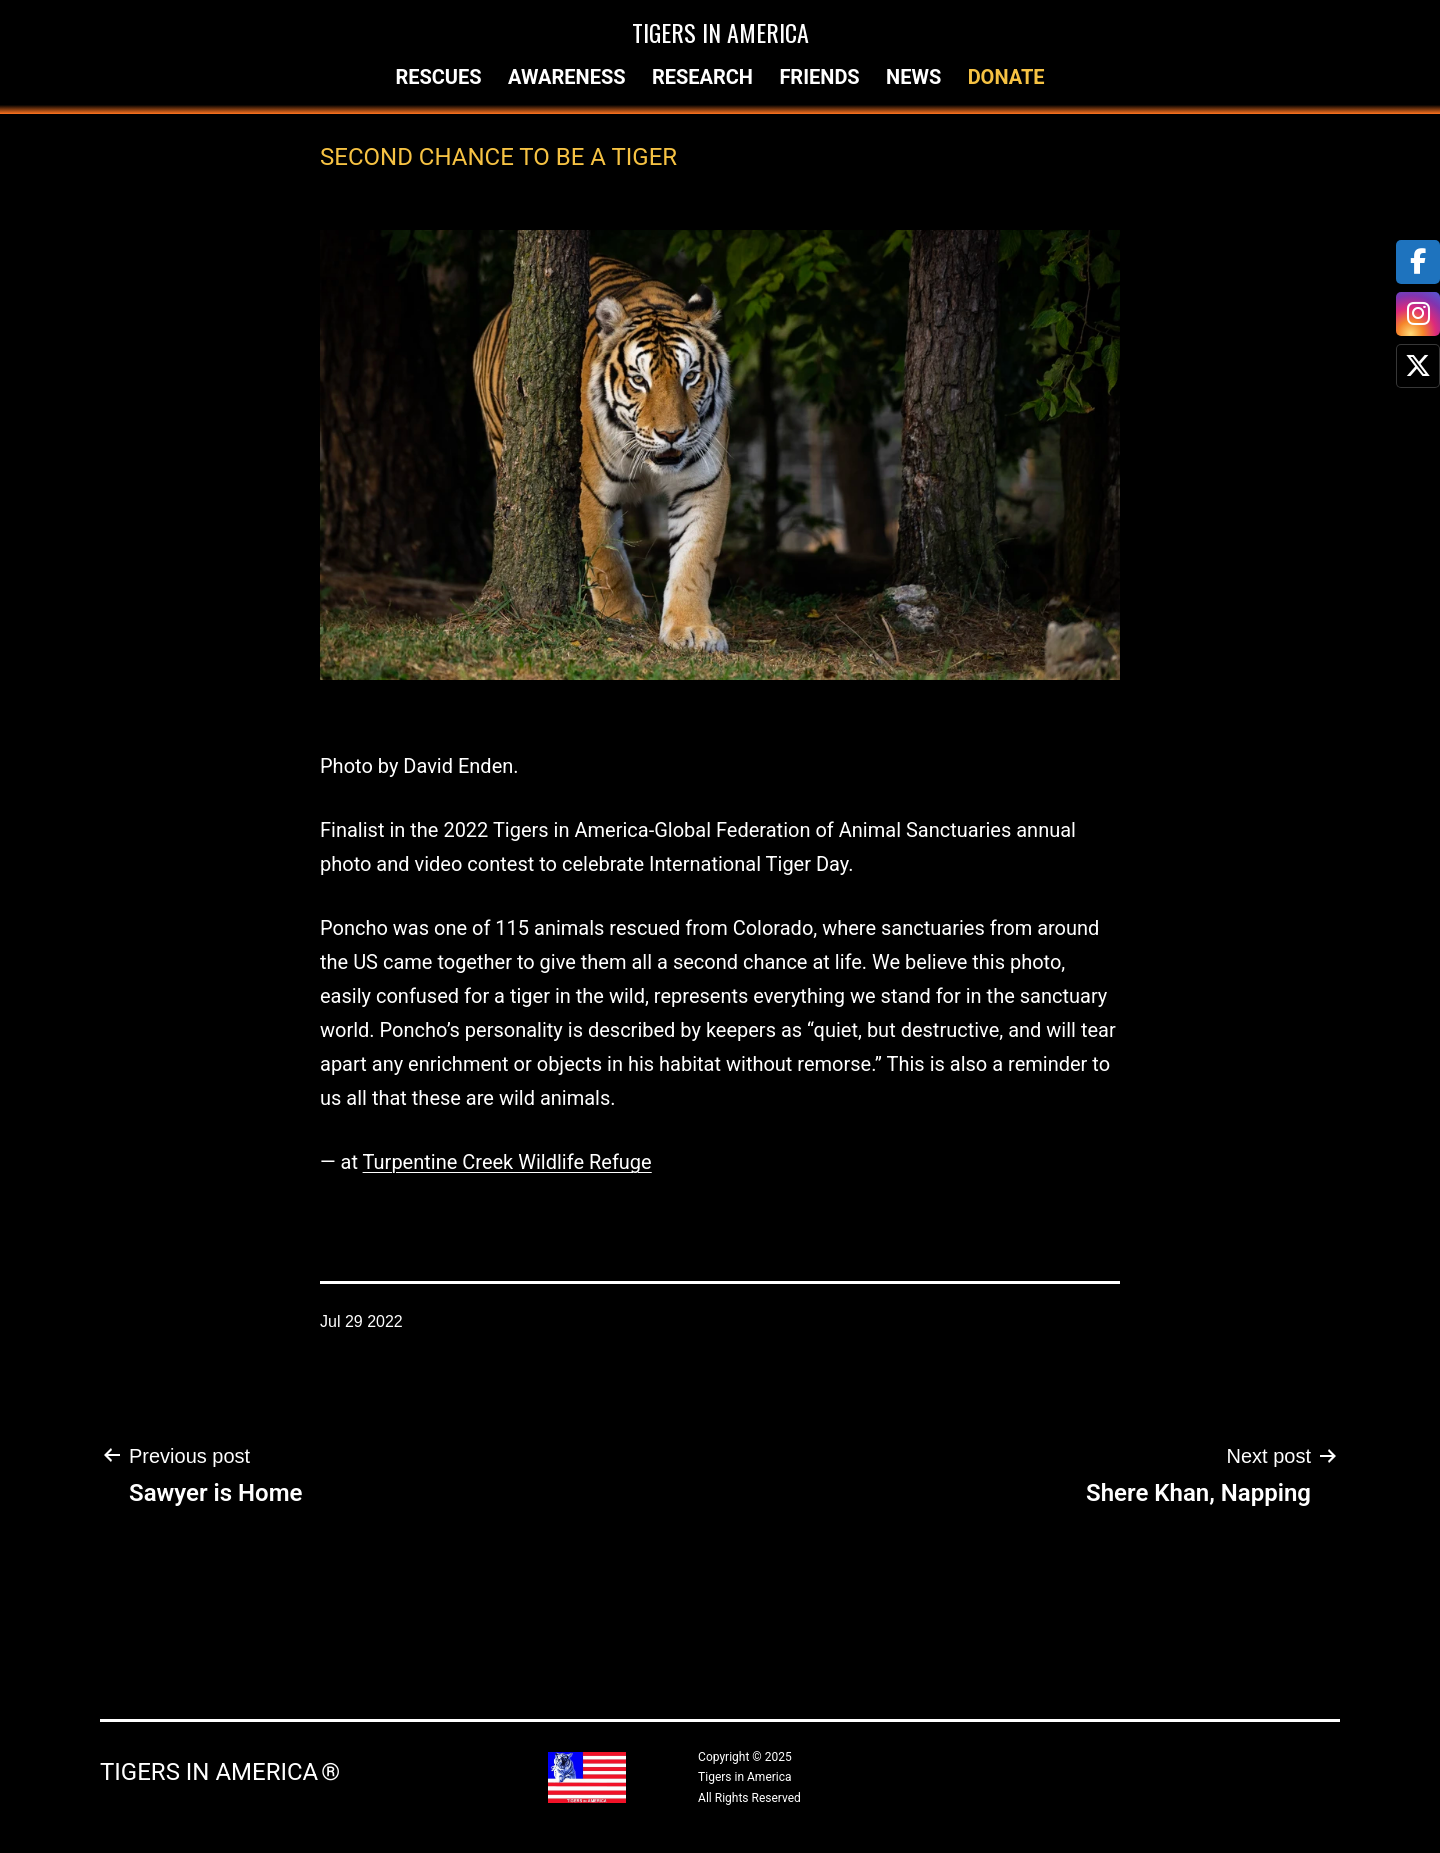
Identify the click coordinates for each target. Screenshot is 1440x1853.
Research (702, 77)
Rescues (438, 77)
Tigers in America (720, 32)
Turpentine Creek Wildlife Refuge (507, 1162)
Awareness (567, 77)
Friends (819, 77)
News (913, 77)
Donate (1006, 77)
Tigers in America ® (220, 1772)
